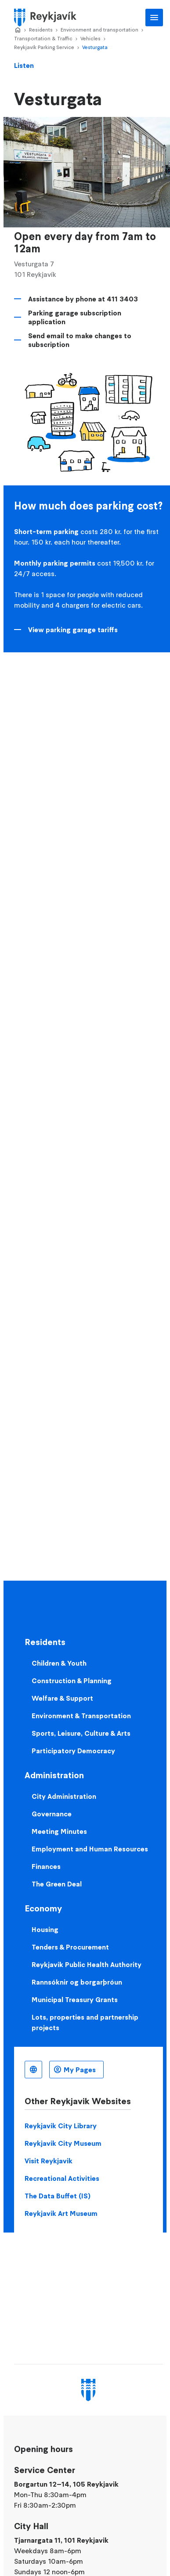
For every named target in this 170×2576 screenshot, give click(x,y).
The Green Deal (57, 1883)
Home (17, 30)
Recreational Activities (62, 2178)
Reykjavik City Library (61, 2125)
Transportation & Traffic (43, 38)
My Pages (80, 2069)
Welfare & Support (62, 1698)
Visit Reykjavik (48, 2160)
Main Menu (154, 17)
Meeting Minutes (59, 1831)
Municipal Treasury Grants (75, 1999)
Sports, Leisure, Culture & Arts (81, 1733)
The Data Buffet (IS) (57, 2195)
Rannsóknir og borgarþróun (77, 1982)
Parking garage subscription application (74, 317)
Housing (45, 1929)
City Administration (64, 1796)
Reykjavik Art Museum (61, 2213)
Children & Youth (59, 1663)
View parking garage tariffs (73, 629)
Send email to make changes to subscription (79, 340)
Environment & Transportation (81, 1715)
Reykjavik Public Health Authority (86, 1964)
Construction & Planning (72, 1680)
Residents (41, 29)
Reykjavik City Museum (63, 2143)
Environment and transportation (99, 29)
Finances (46, 1866)
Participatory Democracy (73, 1750)
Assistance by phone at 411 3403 (83, 298)
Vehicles (90, 38)
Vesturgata (95, 47)
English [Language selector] (33, 2069)
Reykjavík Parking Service (44, 47)
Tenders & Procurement (70, 1947)
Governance (52, 1813)
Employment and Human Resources (90, 1848)
